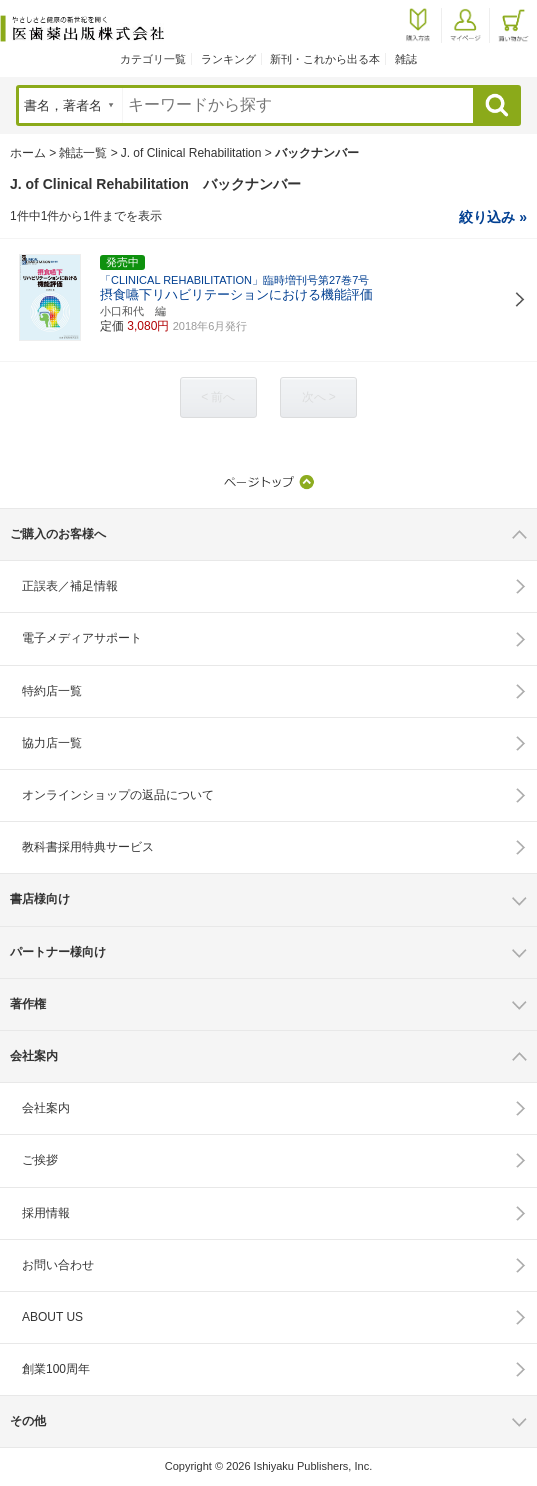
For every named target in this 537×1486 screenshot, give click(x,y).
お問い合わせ (58, 1265)
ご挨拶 (40, 1160)
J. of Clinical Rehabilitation (191, 153)
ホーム (28, 153)
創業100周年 (56, 1369)
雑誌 (406, 59)
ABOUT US (52, 1317)
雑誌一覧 (83, 153)
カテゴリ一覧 (153, 59)
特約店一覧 (52, 691)
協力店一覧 (52, 743)
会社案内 (46, 1108)
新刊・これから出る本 (325, 59)
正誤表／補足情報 (70, 586)
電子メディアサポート (82, 638)
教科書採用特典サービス (88, 847)
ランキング (228, 59)
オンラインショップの (118, 795)
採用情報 (46, 1213)
